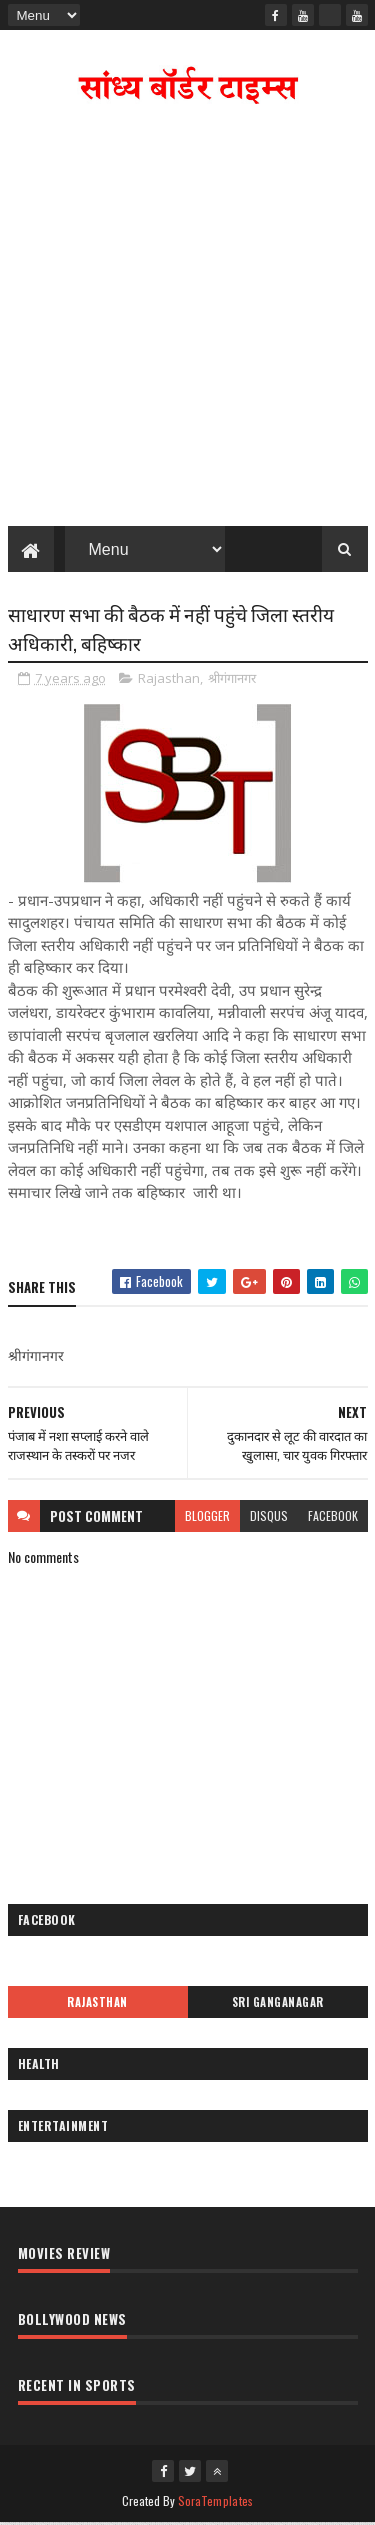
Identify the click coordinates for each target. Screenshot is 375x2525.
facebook (333, 1517)
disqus (269, 1517)
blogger (207, 1517)
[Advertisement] (187, 321)
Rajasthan (169, 681)
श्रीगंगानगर (232, 681)
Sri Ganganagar (278, 2004)
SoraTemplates (216, 2502)
